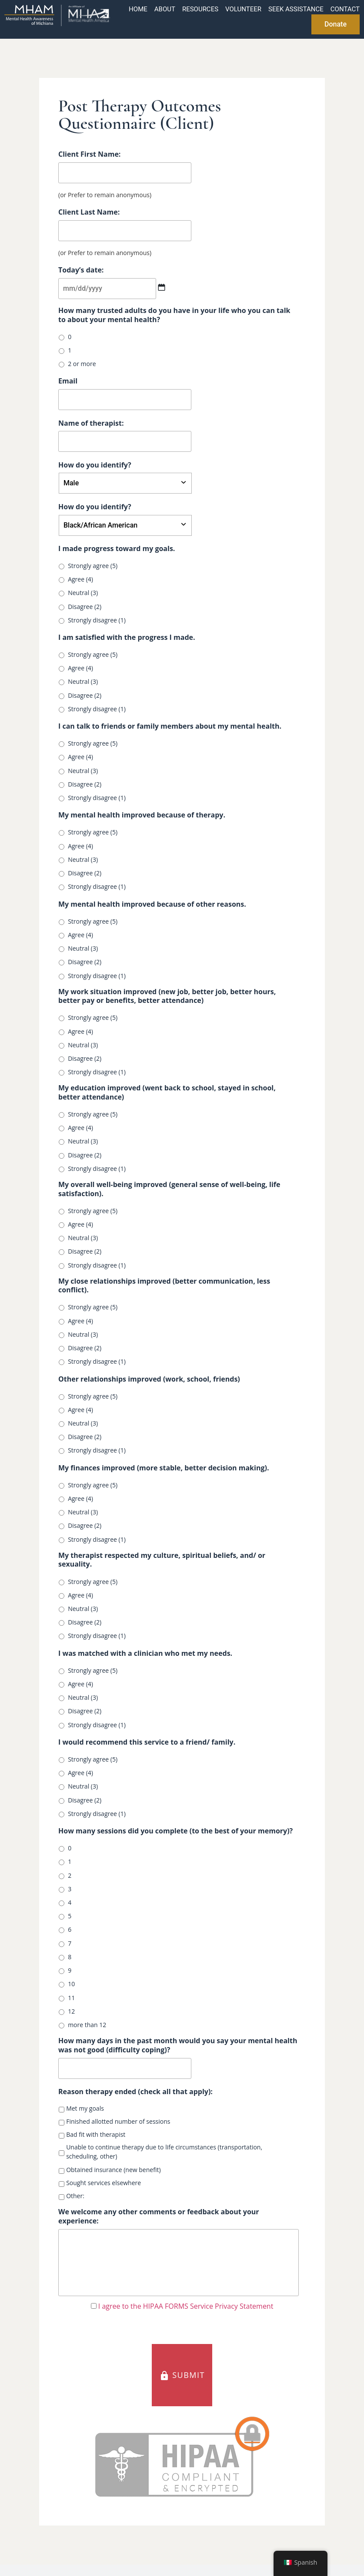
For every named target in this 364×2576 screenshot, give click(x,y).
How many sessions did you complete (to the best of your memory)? (175, 1831)
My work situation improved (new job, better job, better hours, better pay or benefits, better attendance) (167, 996)
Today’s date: (81, 270)
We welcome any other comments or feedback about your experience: (158, 2216)
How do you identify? (94, 465)
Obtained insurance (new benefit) (113, 2170)
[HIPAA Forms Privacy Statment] (94, 2308)
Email (67, 381)
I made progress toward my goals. (116, 548)
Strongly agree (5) (92, 566)
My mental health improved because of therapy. (141, 815)
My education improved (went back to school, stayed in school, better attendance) (167, 1092)
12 (71, 2011)
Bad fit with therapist (95, 2134)
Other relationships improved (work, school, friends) (149, 1379)
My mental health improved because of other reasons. (152, 904)
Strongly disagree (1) (97, 620)
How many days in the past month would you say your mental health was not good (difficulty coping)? (177, 2045)
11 (71, 1998)
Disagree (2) (84, 606)
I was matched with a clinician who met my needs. (145, 1653)
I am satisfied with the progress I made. (126, 637)
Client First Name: (89, 154)
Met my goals (85, 2108)
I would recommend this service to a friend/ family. (146, 1742)
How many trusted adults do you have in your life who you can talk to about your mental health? (174, 315)
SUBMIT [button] (182, 2378)
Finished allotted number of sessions (118, 2121)
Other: (75, 2196)
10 (71, 1984)
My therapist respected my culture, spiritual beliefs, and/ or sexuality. (161, 1560)
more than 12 (87, 2025)
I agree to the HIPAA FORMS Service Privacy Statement (186, 2309)
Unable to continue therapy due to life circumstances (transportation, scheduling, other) (164, 2151)
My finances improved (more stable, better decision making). (163, 1468)
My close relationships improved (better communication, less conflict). (164, 1286)
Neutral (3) (83, 593)
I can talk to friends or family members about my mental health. (169, 726)
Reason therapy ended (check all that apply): (135, 2091)
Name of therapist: (91, 423)
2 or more (82, 364)
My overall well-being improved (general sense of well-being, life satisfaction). (169, 1189)
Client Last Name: (89, 212)
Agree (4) (80, 579)
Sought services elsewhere (103, 2183)
